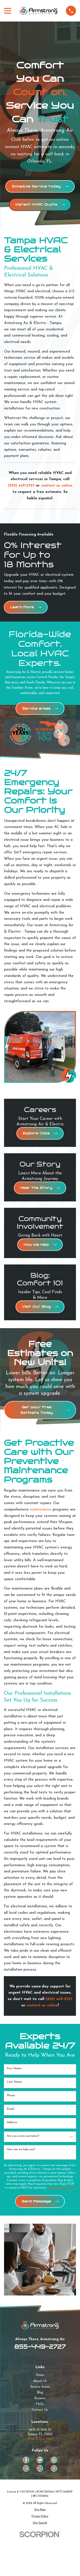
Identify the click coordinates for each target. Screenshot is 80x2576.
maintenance (40, 1548)
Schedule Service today (40, 186)
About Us (40, 2419)
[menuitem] (40, 2548)
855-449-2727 (40, 2385)
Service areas (40, 708)
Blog (40, 2431)
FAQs (40, 2442)
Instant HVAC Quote (40, 204)
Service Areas (40, 2425)
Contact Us (40, 2448)
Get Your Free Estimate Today (45, 1448)
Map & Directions (40, 2477)
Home (40, 2413)
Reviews (39, 2437)
